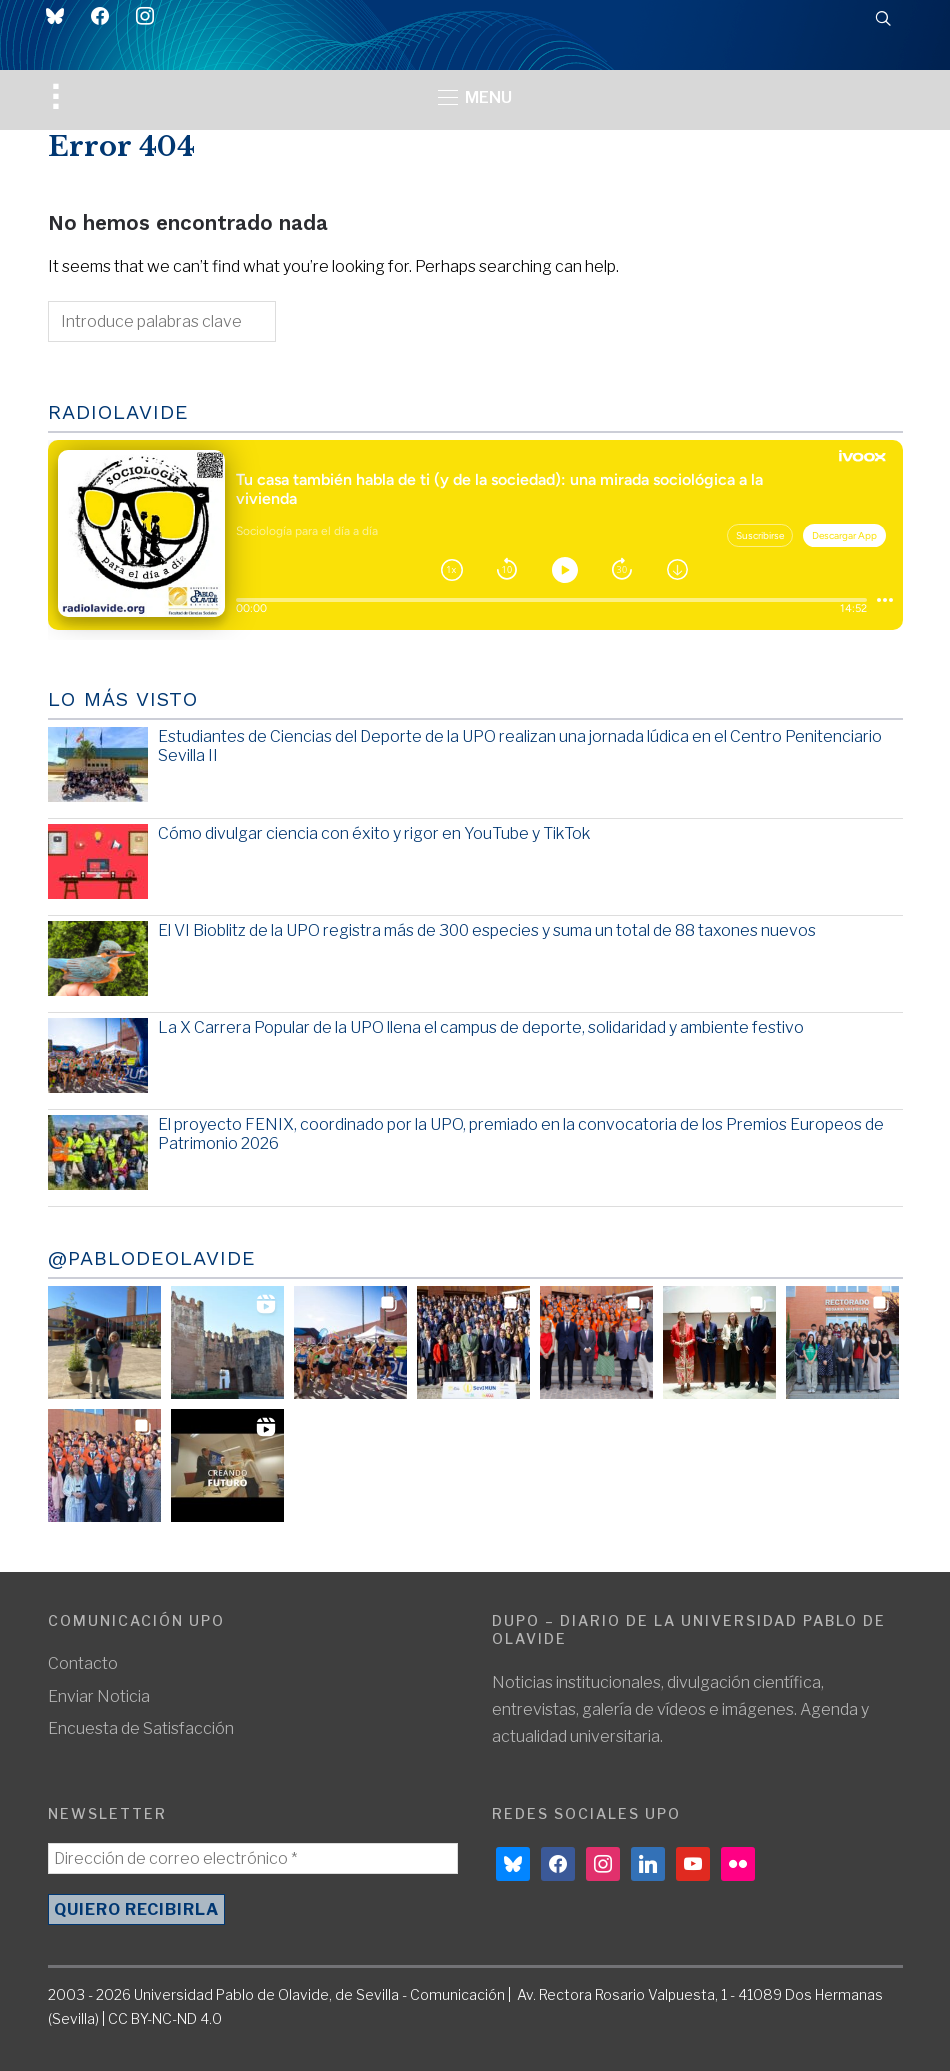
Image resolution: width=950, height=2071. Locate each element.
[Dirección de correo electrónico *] (253, 1858)
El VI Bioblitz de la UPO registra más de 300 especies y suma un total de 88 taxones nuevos (487, 930)
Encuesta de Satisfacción (141, 1728)
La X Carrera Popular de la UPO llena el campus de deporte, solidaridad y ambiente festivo (481, 1027)
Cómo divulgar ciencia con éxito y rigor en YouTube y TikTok (374, 833)
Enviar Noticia (99, 1696)
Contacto (83, 1663)
